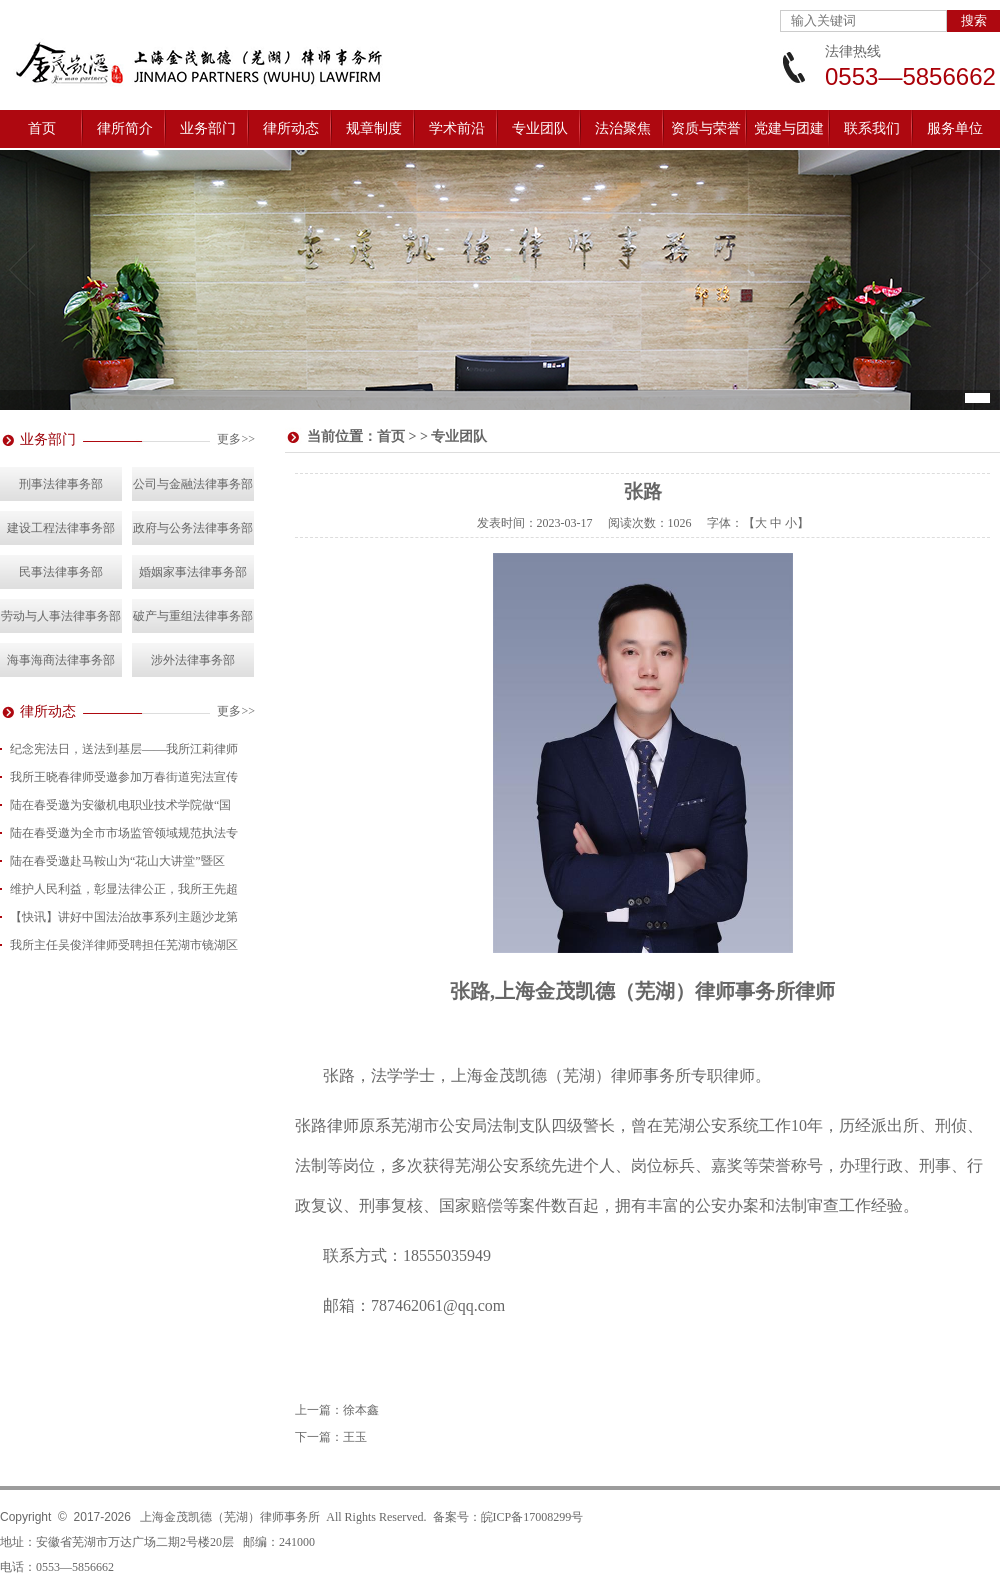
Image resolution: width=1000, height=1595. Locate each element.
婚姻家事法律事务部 (193, 572)
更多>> (236, 439)
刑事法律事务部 (61, 484)
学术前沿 (457, 128)
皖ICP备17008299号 (532, 1517)
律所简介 (125, 128)
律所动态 (291, 128)
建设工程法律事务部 (61, 528)
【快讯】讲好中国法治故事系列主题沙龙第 (124, 917)
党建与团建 (789, 128)
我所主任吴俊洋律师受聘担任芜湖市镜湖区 (124, 945)
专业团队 (540, 128)
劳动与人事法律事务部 (61, 616)
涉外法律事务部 (193, 660)
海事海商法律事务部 (61, 660)
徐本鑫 (361, 1410)
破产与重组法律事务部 (193, 616)
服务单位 (955, 128)
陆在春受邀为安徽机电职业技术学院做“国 (120, 805)
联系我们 (872, 128)
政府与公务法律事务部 (193, 528)
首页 (42, 128)
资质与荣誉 (706, 128)
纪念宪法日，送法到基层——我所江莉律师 (124, 749)
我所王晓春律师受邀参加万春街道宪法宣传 (124, 777)
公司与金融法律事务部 (193, 484)
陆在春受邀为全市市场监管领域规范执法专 (124, 833)
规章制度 (374, 128)
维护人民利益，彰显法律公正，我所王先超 (124, 889)
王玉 (355, 1437)
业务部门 (208, 128)
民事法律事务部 (61, 572)
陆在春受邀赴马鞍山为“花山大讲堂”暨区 (117, 861)
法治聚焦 (623, 128)
